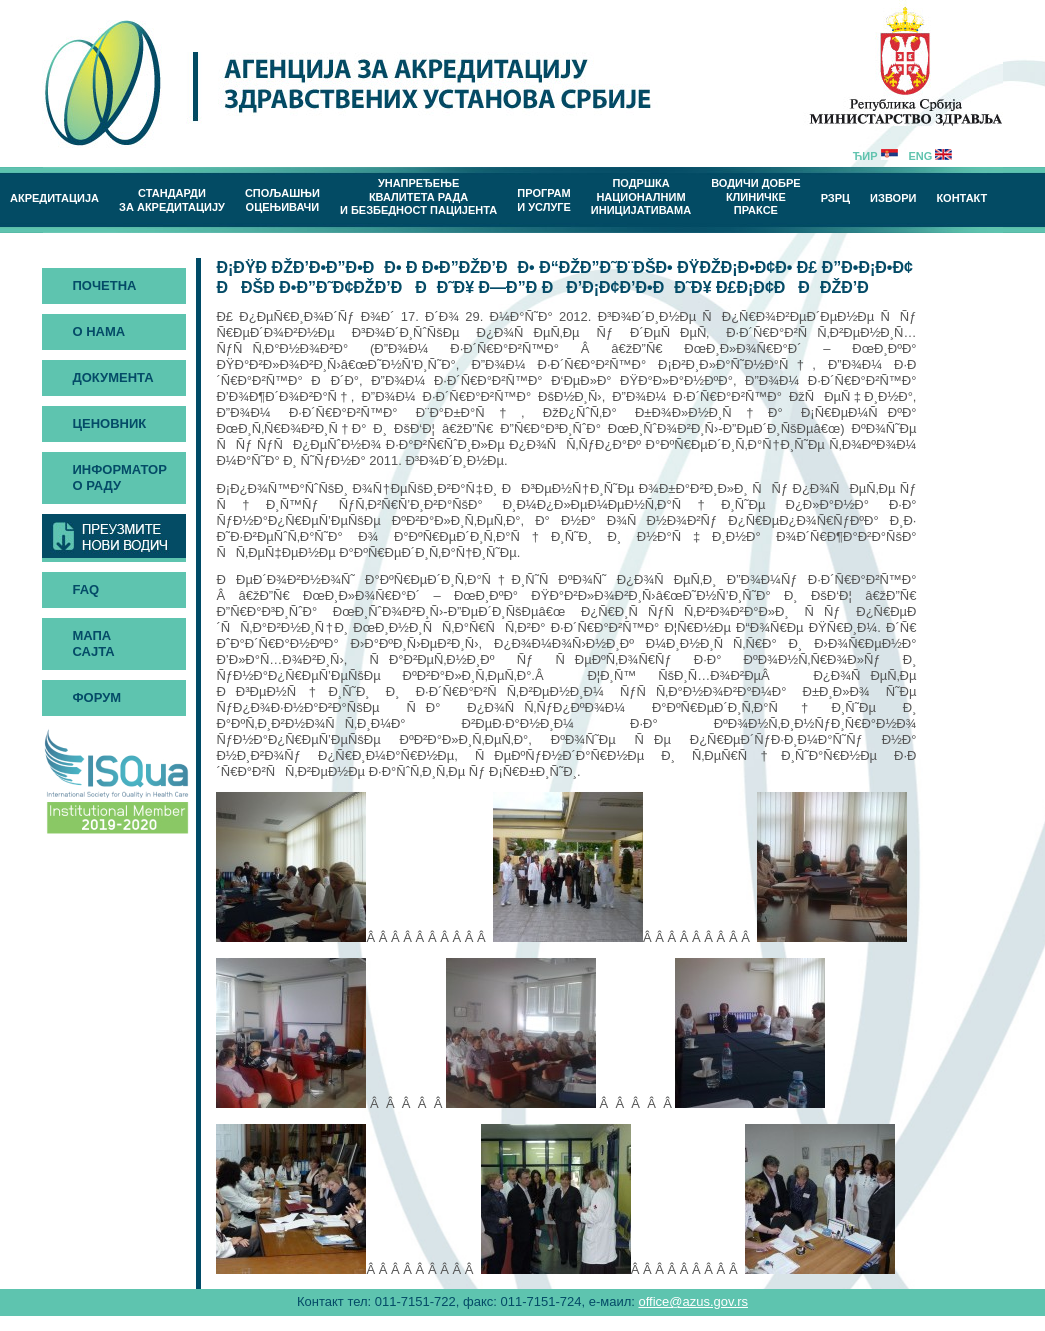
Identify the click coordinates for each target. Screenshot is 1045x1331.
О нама (98, 331)
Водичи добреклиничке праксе (756, 196)
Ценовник (109, 423)
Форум (96, 697)
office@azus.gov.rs (693, 1301)
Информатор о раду (119, 477)
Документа (112, 377)
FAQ (85, 589)
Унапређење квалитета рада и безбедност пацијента (418, 196)
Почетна (104, 285)
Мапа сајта (93, 643)
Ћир (875, 156)
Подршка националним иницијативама (641, 196)
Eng (930, 156)
